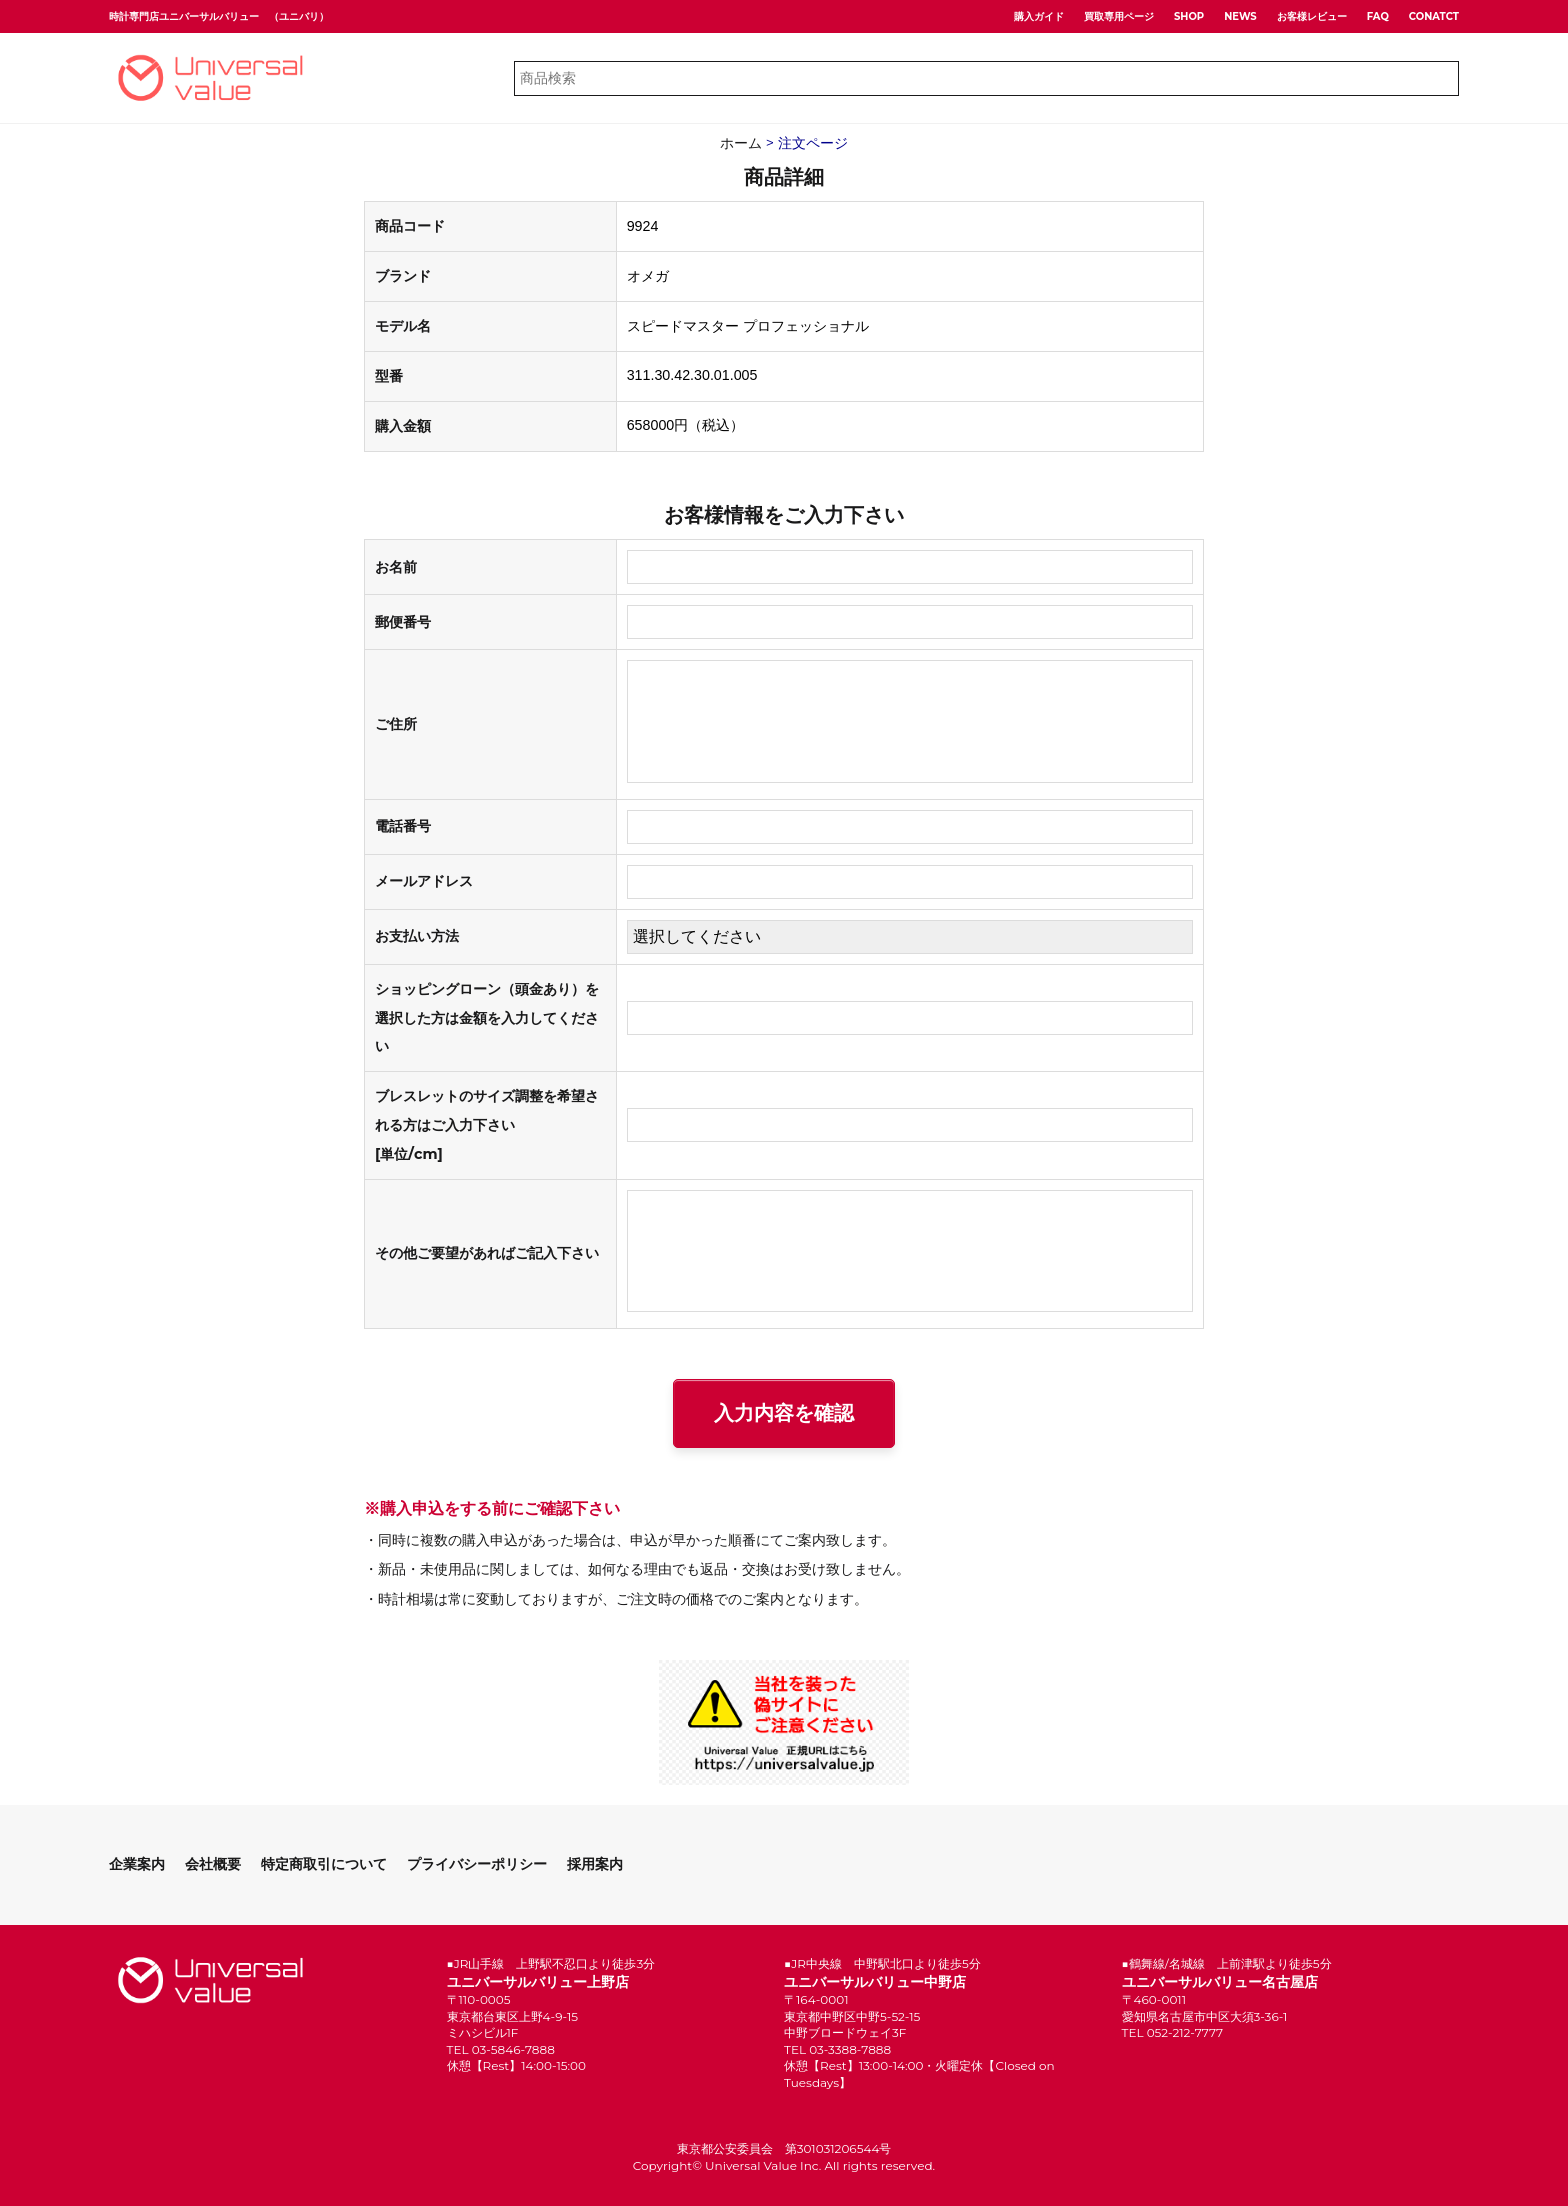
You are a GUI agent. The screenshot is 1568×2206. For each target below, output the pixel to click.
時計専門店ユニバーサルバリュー (184, 16)
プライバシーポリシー (477, 1864)
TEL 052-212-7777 (1173, 2032)
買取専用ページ (1119, 16)
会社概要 (213, 1864)
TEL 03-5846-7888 (501, 2049)
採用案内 (595, 1864)
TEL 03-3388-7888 (837, 2049)
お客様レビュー (1312, 16)
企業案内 (137, 1864)
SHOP (1189, 16)
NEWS (1240, 16)
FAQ (1378, 16)
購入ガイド (1039, 16)
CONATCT (1434, 16)
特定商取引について (324, 1864)
